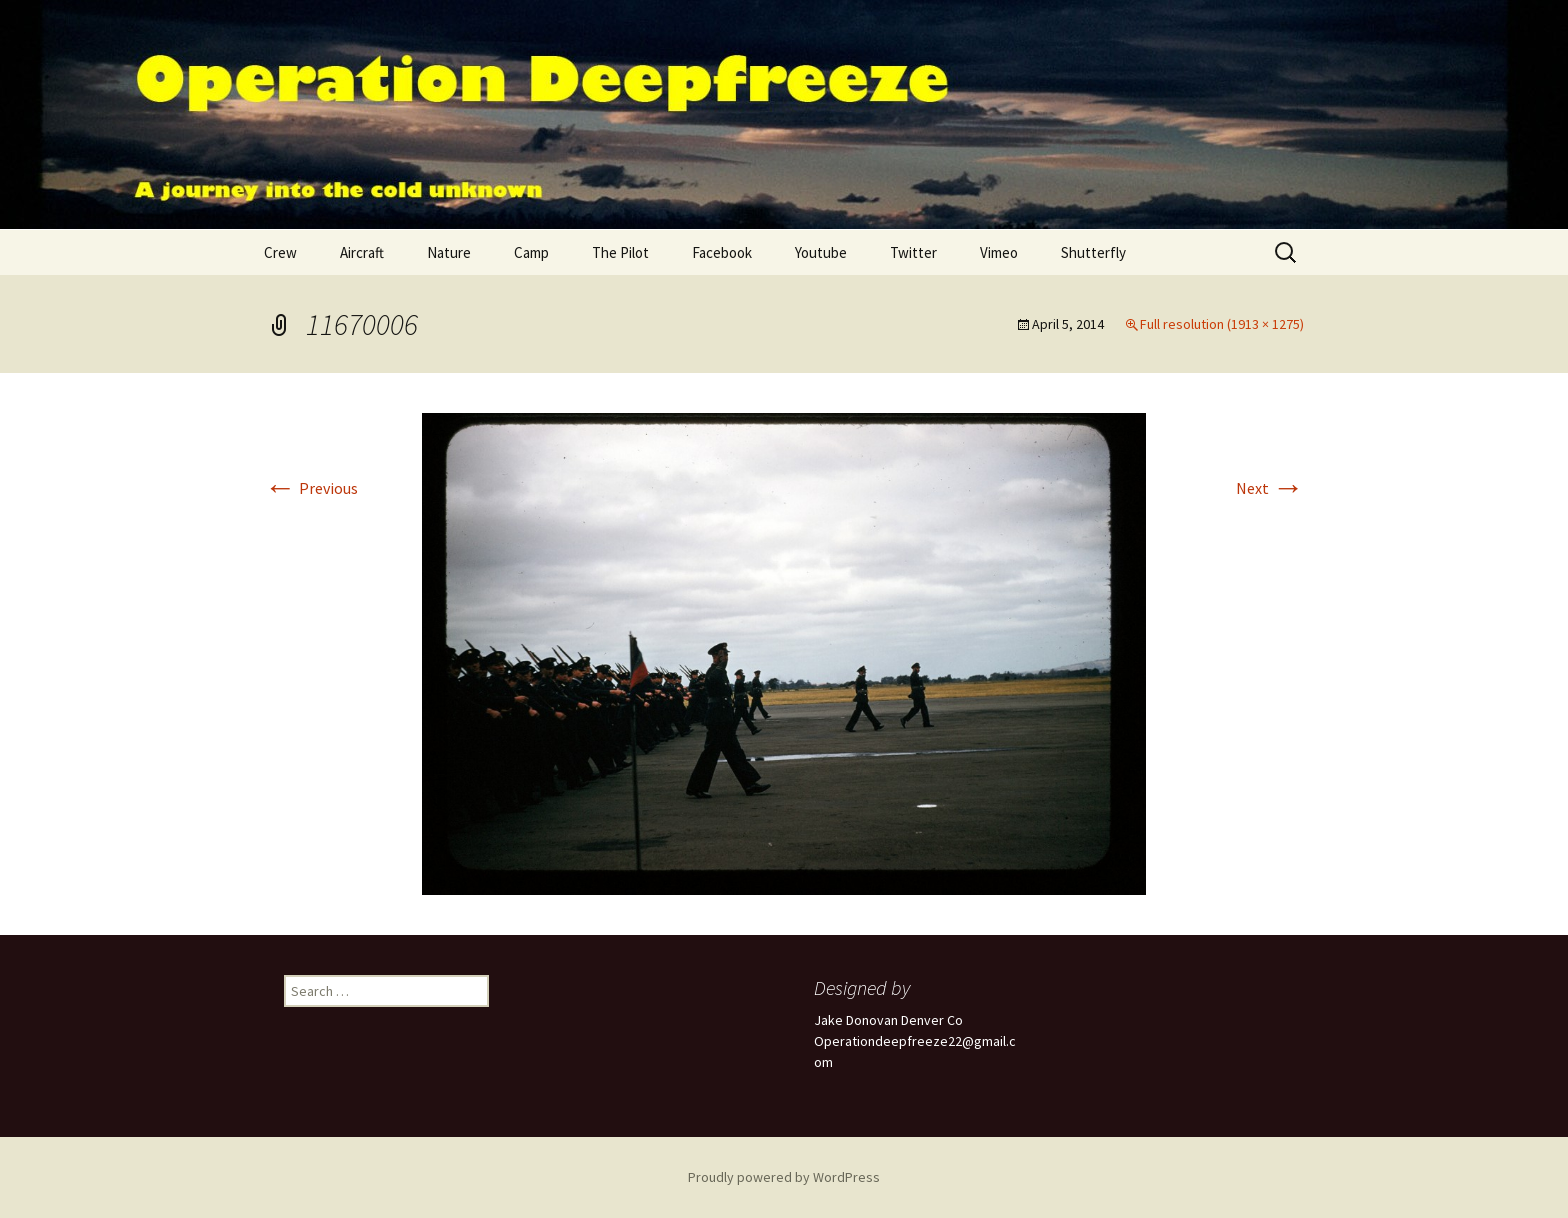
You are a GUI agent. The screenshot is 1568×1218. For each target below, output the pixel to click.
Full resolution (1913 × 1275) (1222, 324)
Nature (449, 252)
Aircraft (362, 252)
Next (1270, 488)
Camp (531, 252)
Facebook (722, 252)
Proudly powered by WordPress (784, 1177)
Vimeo (999, 252)
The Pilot (620, 252)
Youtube (821, 252)
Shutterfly (1093, 252)
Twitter (913, 252)
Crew (280, 252)
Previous (311, 488)
